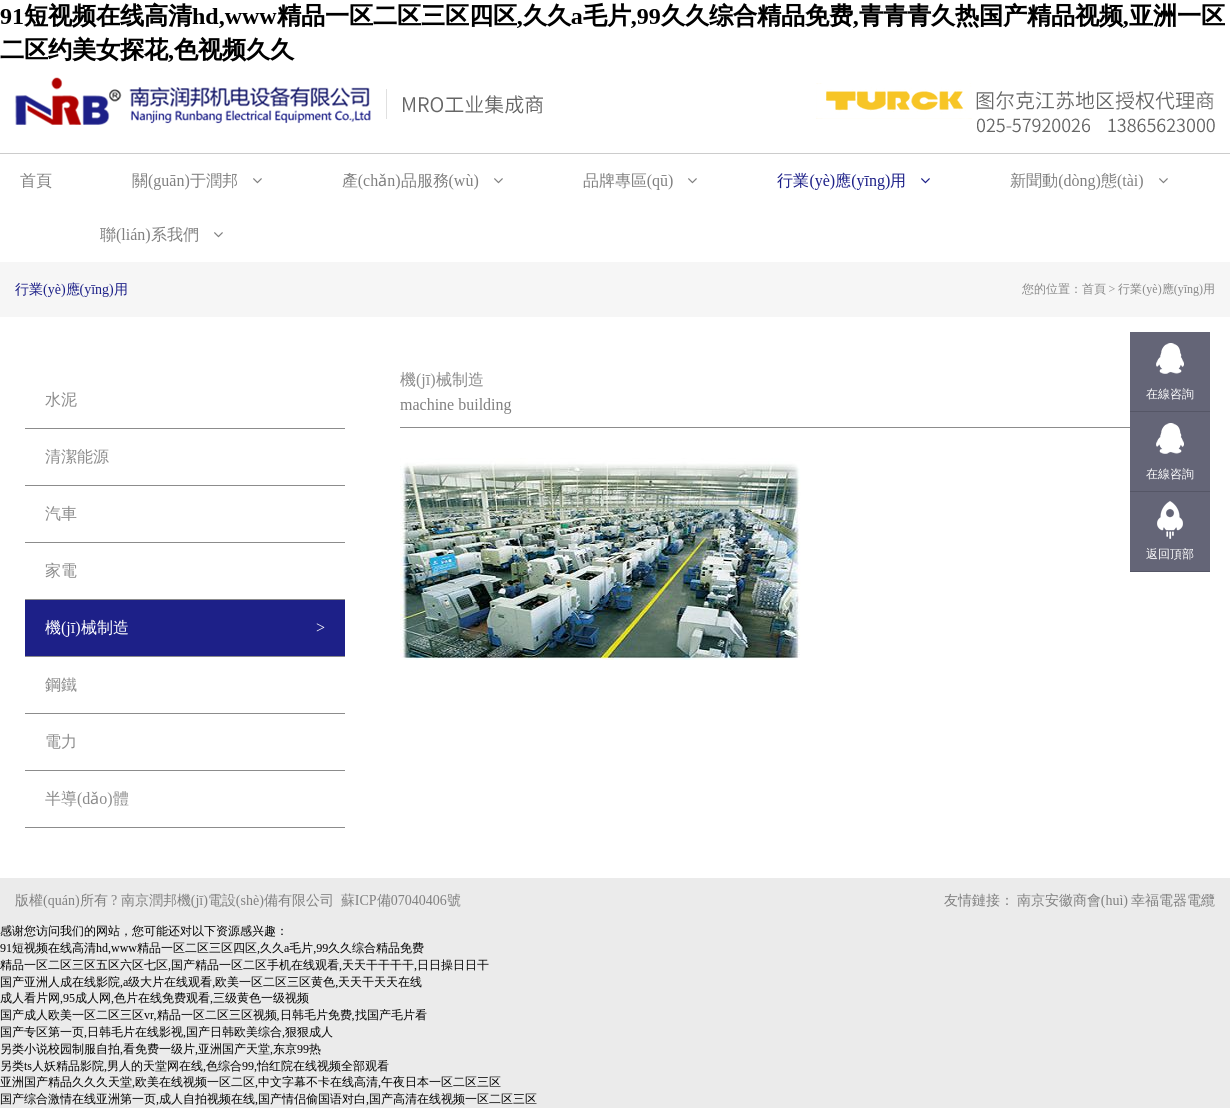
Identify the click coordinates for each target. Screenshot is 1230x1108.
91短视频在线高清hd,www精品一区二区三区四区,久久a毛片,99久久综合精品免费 (212, 948)
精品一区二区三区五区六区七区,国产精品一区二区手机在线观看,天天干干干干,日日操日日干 (244, 965)
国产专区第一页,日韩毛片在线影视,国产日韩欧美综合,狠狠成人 (166, 1032)
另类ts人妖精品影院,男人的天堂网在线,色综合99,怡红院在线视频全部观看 (194, 1066)
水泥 (61, 399)
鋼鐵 (61, 684)
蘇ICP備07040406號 (401, 900)
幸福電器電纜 (1173, 900)
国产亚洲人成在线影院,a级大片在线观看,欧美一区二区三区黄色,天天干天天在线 (211, 982)
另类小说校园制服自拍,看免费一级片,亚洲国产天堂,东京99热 (160, 1049)
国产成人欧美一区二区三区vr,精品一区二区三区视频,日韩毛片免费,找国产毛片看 (213, 1015)
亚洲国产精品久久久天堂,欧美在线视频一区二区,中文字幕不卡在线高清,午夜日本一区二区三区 (250, 1082)
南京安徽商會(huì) (1072, 900)
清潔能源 (77, 456)
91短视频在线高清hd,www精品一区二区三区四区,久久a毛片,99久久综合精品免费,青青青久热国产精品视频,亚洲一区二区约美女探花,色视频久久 (612, 33)
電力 (61, 741)
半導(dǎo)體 (87, 798)
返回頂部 (1170, 554)
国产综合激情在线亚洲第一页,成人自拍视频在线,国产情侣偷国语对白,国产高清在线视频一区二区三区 (268, 1099)
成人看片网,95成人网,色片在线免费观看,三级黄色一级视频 (154, 998)
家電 (61, 570)
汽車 (61, 513)
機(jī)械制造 (87, 627)
